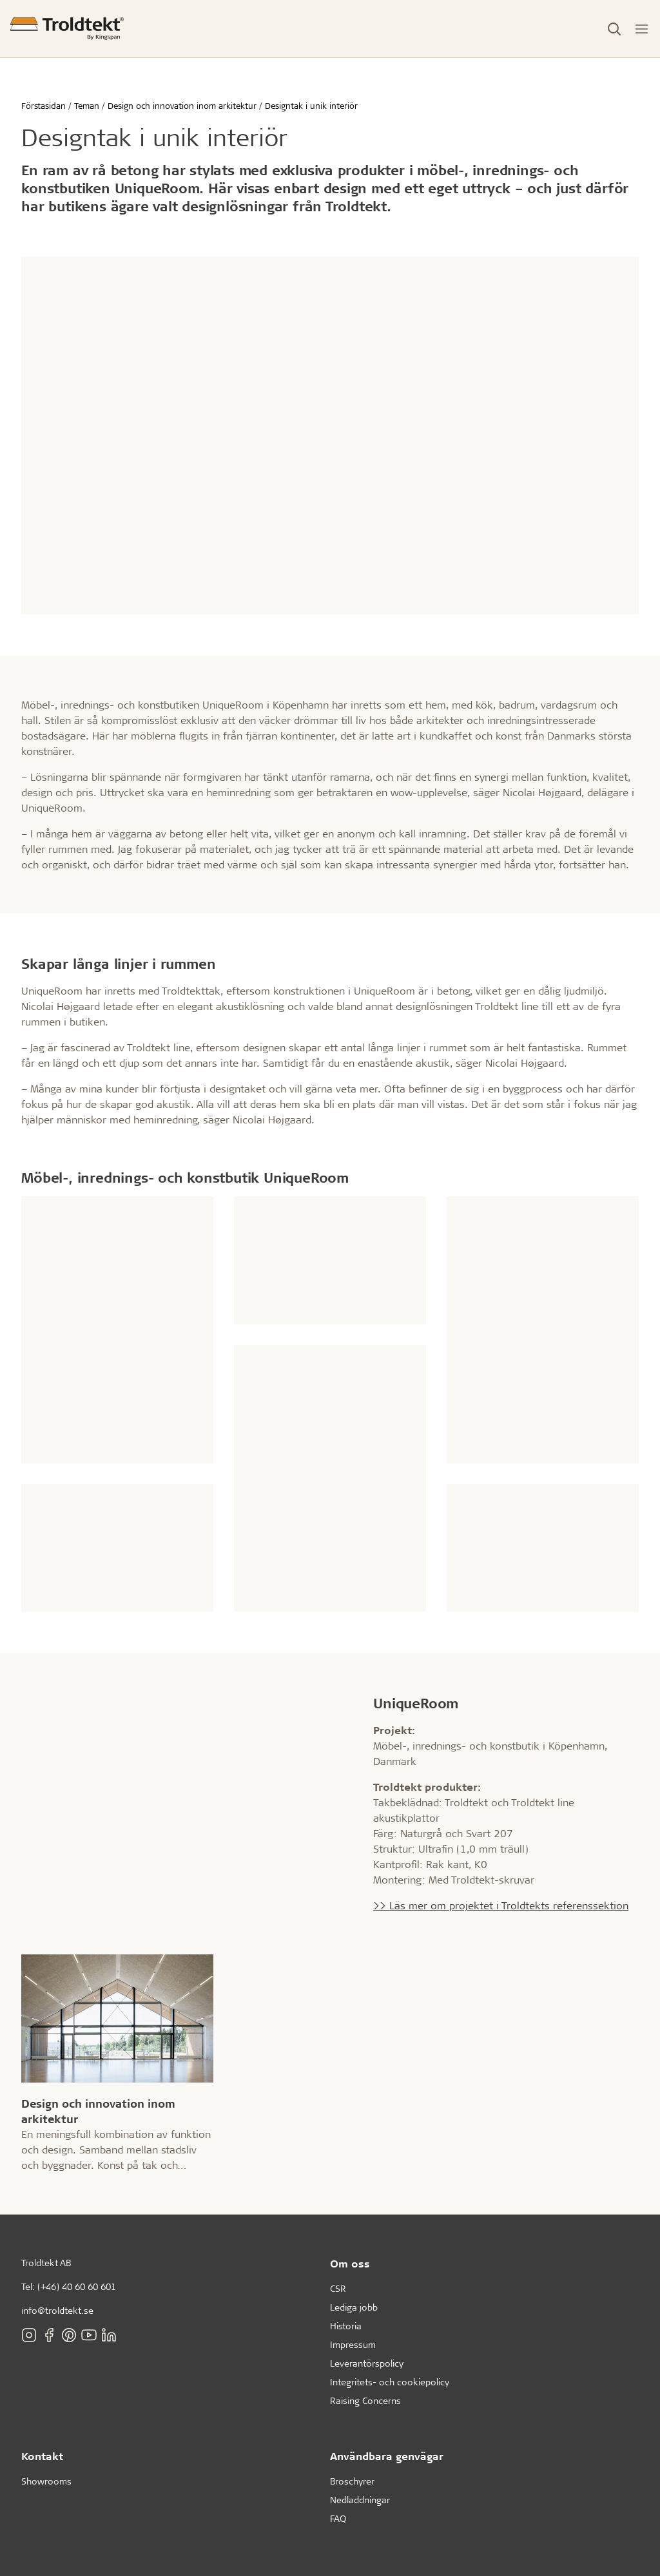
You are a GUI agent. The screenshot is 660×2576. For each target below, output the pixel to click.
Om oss (350, 2263)
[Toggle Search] (614, 29)
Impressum (353, 2344)
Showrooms (46, 2481)
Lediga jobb (354, 2307)
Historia (346, 2326)
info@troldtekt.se (57, 2310)
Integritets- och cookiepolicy (389, 2382)
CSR (338, 2288)
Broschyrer (352, 2481)
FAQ (338, 2518)
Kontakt (42, 2456)
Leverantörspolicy (366, 2363)
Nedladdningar (360, 2500)
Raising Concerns (365, 2400)
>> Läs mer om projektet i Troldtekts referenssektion (500, 1905)
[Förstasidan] (67, 28)
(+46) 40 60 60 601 (76, 2286)
